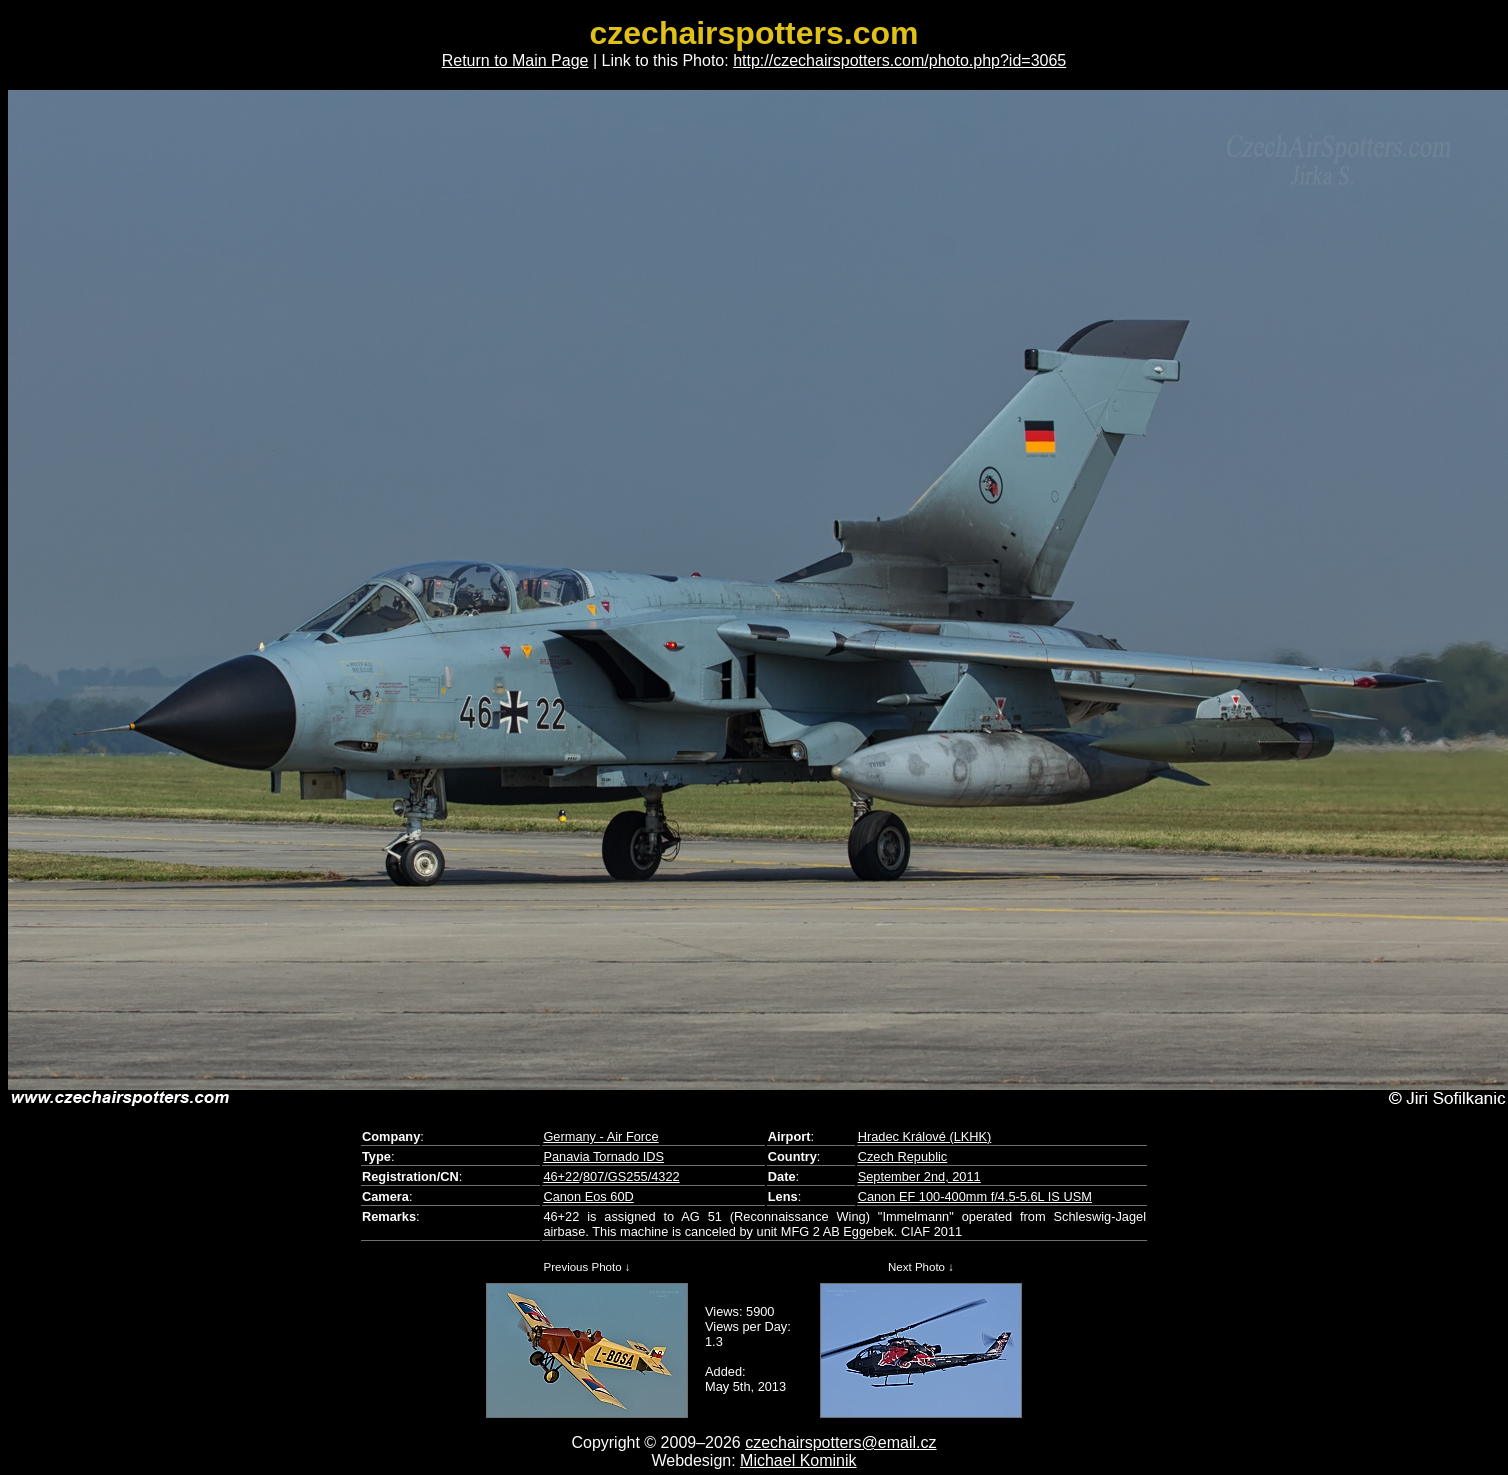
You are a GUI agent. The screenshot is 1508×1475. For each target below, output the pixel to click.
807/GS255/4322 (631, 1176)
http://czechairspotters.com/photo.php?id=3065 (899, 60)
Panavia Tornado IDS (603, 1156)
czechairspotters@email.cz (840, 1442)
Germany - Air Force (600, 1136)
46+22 (561, 1176)
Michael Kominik (798, 1460)
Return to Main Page (515, 60)
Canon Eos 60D (588, 1196)
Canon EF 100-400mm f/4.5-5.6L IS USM (975, 1196)
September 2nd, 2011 (919, 1176)
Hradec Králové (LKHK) (925, 1136)
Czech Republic (903, 1156)
